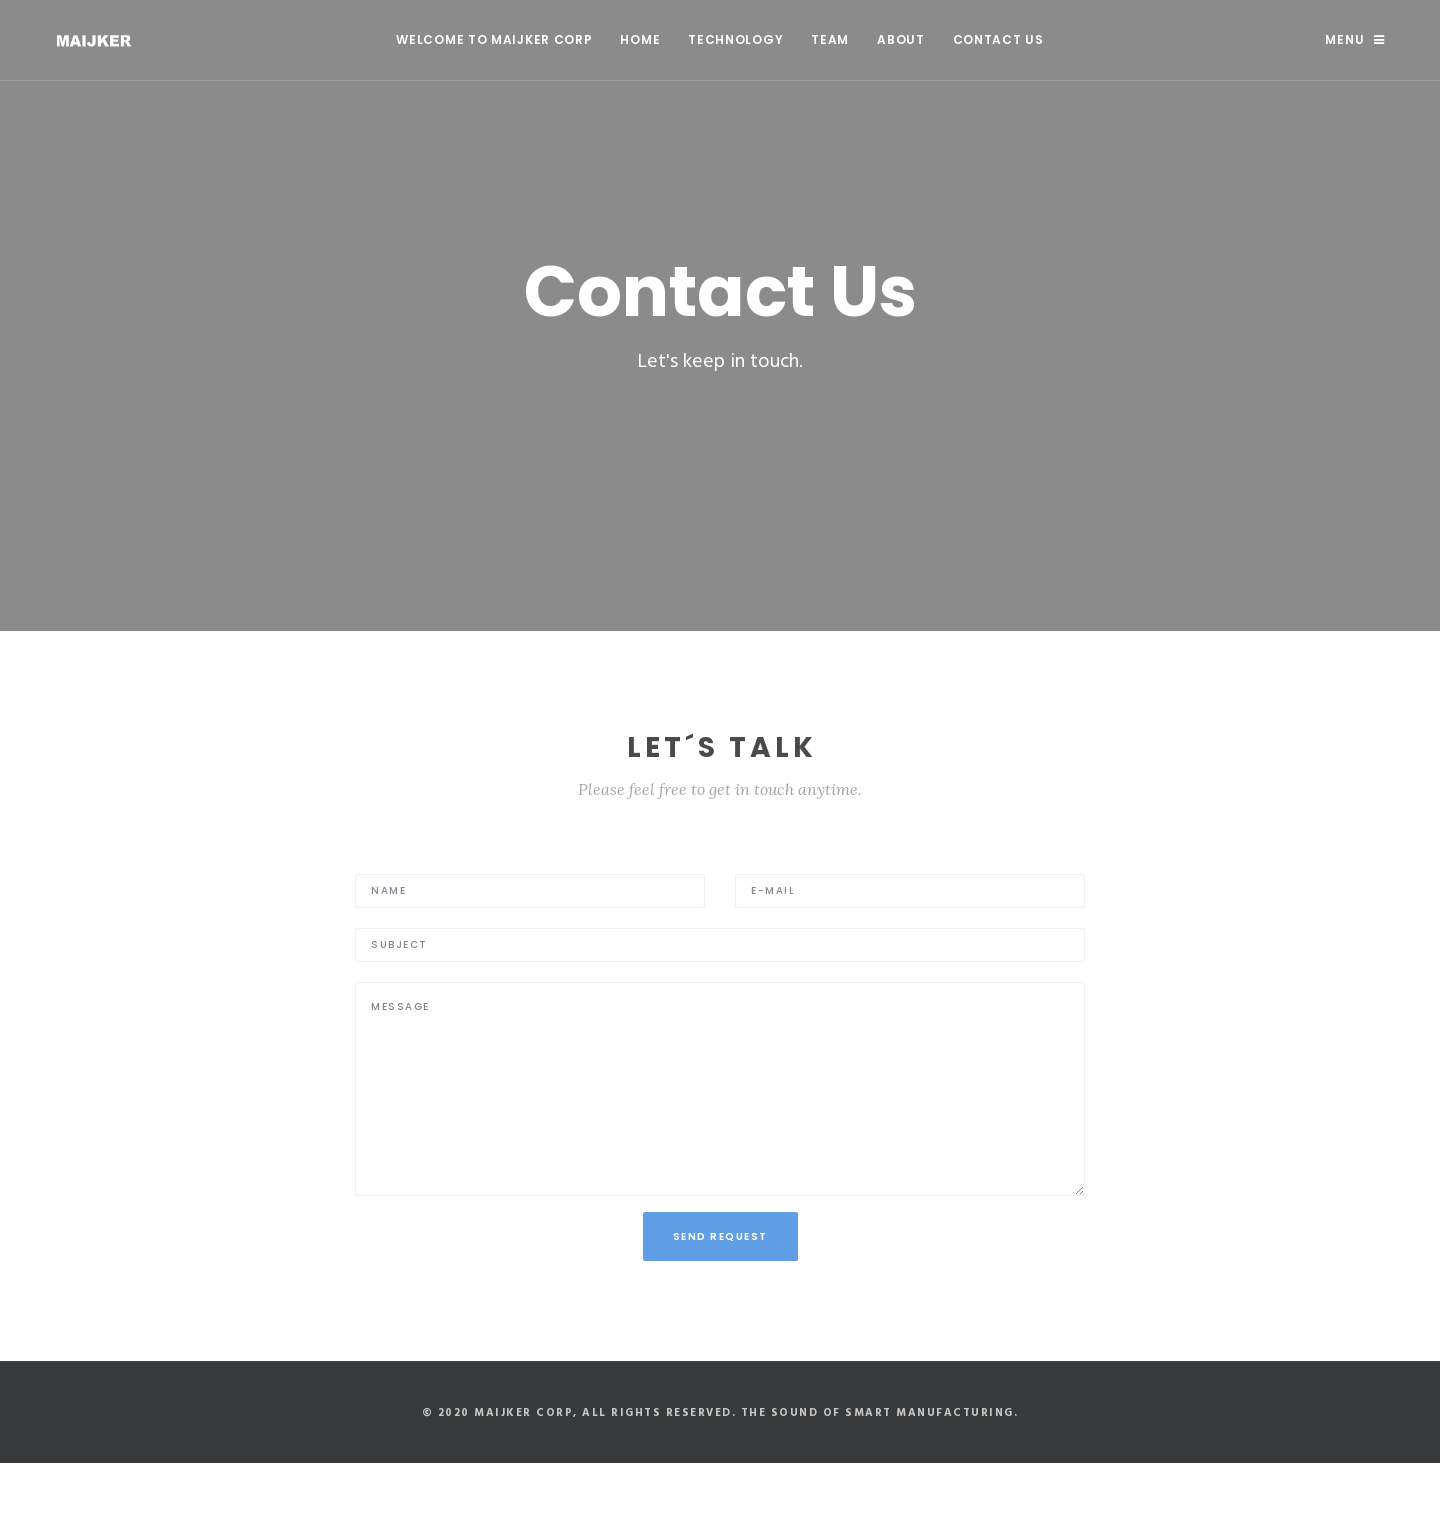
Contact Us (998, 39)
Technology (735, 39)
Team (830, 39)
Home (640, 39)
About (901, 39)
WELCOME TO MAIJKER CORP (494, 39)
